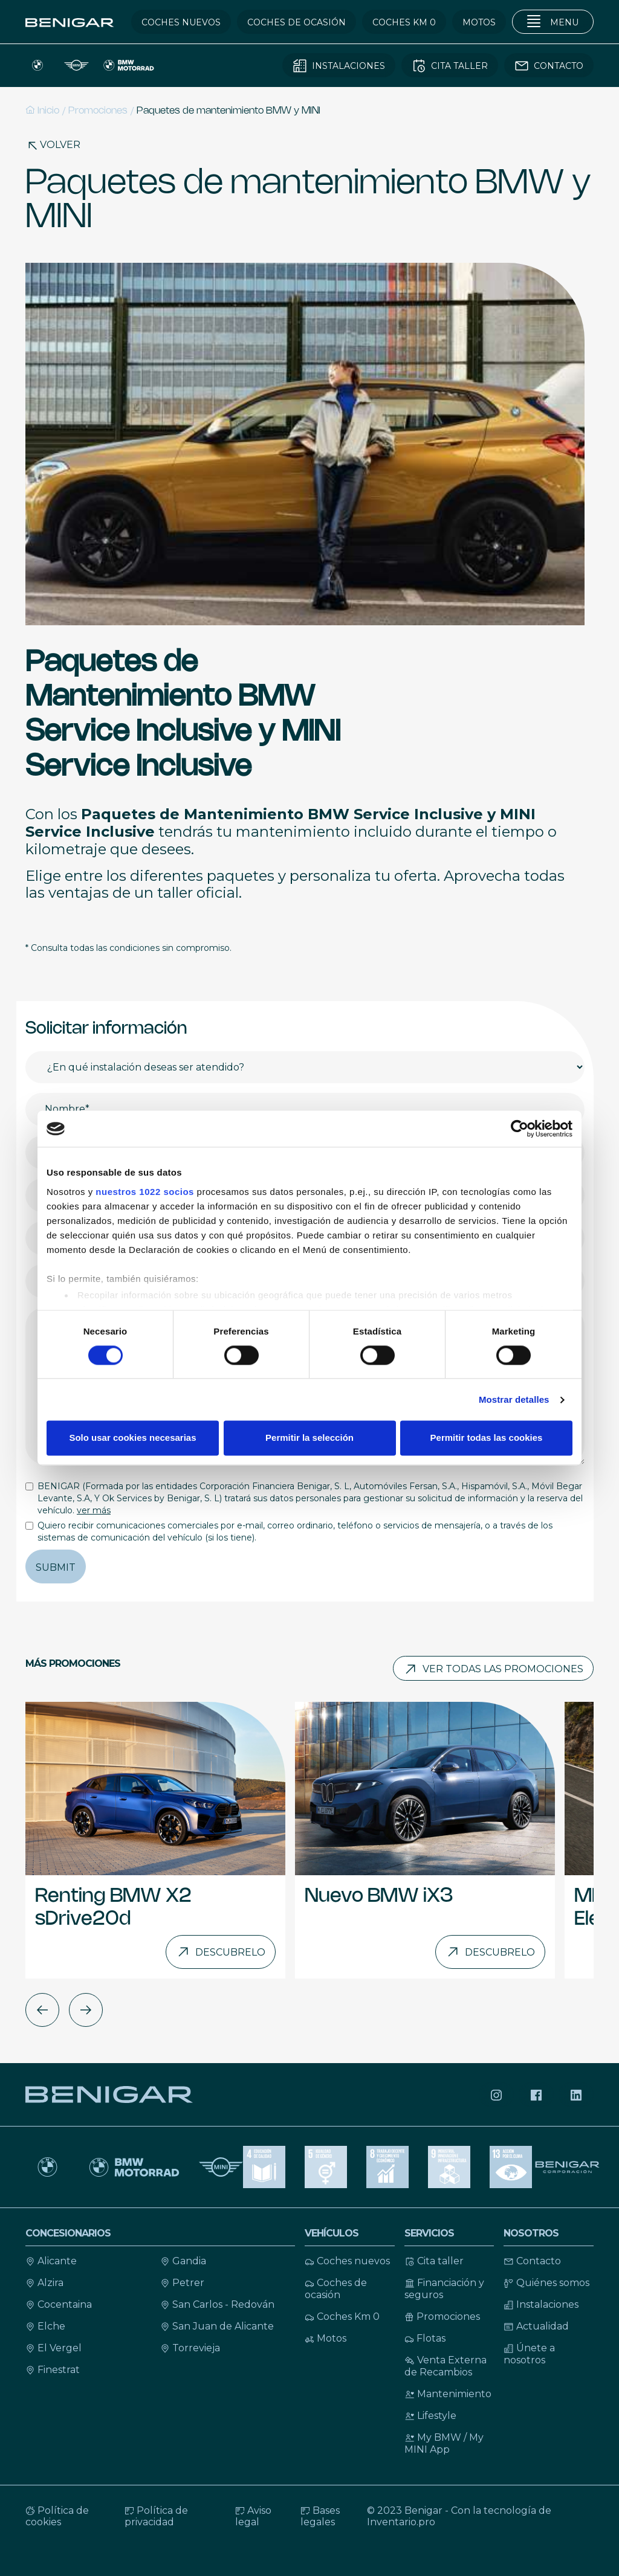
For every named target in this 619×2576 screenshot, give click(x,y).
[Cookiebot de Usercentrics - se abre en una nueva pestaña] (519, 1128)
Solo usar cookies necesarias (132, 1438)
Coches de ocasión (336, 2289)
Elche (45, 2326)
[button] (42, 2010)
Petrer (182, 2282)
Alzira (44, 2282)
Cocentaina (58, 2304)
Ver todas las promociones (493, 1669)
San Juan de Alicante (217, 2326)
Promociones (98, 110)
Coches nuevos (347, 2261)
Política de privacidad (156, 2516)
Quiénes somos (546, 2282)
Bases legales (320, 2516)
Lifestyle (430, 2415)
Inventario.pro (401, 2522)
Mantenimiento (447, 2394)
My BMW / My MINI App (444, 2443)
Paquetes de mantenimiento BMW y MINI (228, 110)
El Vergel (53, 2348)
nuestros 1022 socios (145, 1192)
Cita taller (434, 2261)
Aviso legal (253, 2516)
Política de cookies (57, 2516)
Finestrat (52, 2369)
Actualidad (536, 2326)
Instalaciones (541, 2304)
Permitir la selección (309, 1438)
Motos (325, 2338)
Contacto (532, 2261)
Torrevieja (190, 2348)
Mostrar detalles (514, 1399)
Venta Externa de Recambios (445, 2366)
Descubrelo (220, 1952)
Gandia (183, 2261)
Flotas (425, 2338)
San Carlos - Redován (217, 2304)
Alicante (51, 2261)
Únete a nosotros (529, 2354)
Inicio (42, 110)
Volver (52, 144)
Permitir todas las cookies (486, 1438)
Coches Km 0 (342, 2316)
